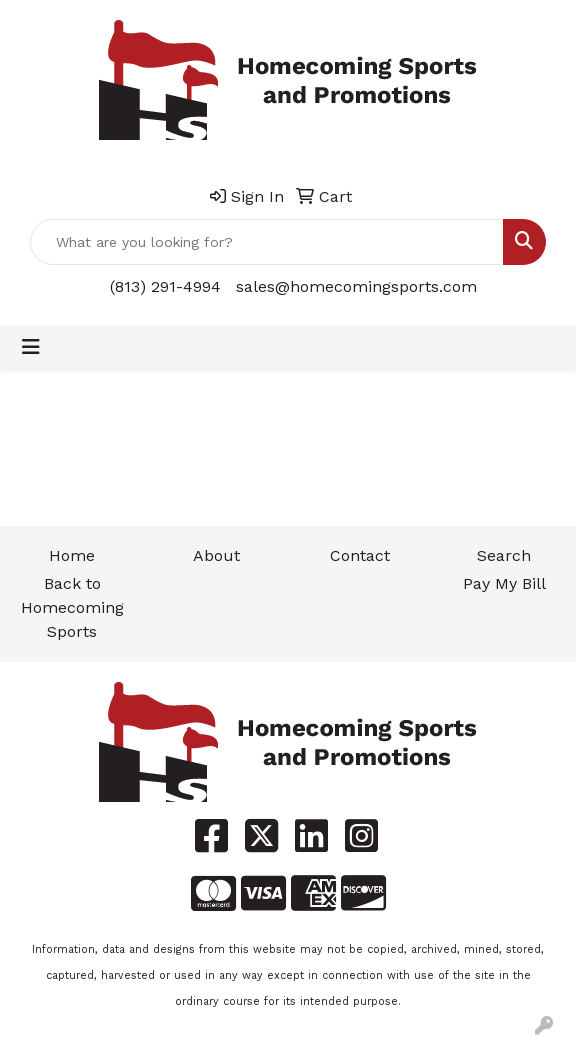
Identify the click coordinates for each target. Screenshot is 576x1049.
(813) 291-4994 (165, 286)
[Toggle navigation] (31, 347)
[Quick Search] (267, 242)
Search (504, 555)
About (216, 555)
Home (72, 555)
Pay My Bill (504, 583)
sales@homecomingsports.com (356, 286)
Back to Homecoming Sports (72, 607)
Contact (360, 555)
